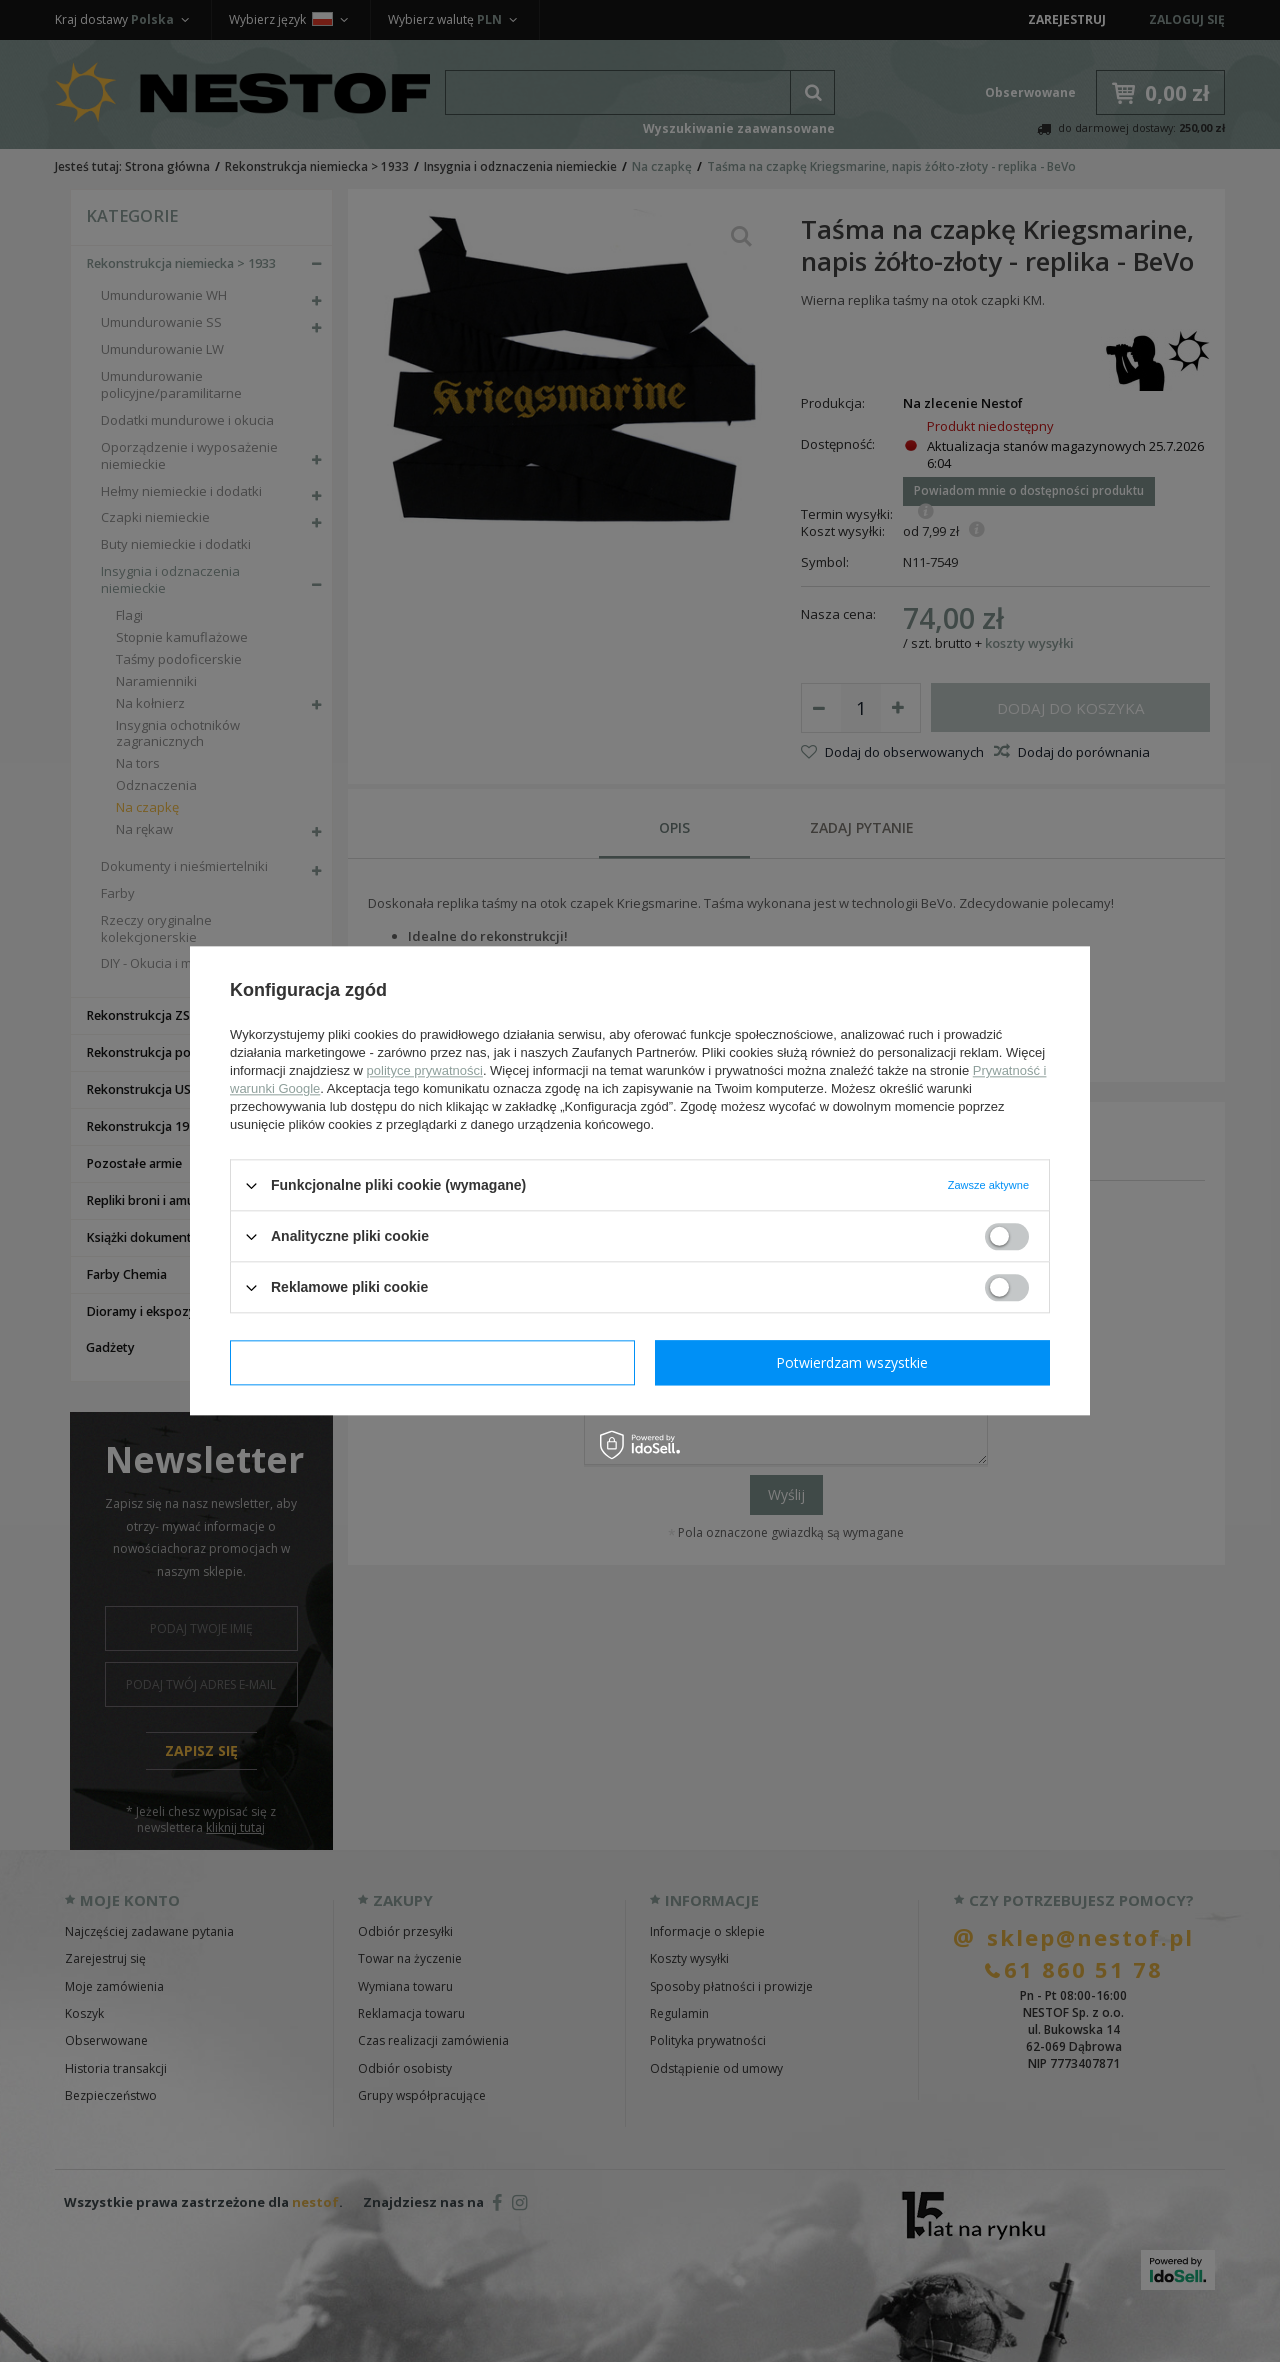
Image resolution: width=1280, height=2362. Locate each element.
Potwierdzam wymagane (432, 1362)
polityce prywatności (425, 1070)
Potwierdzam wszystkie (852, 1362)
